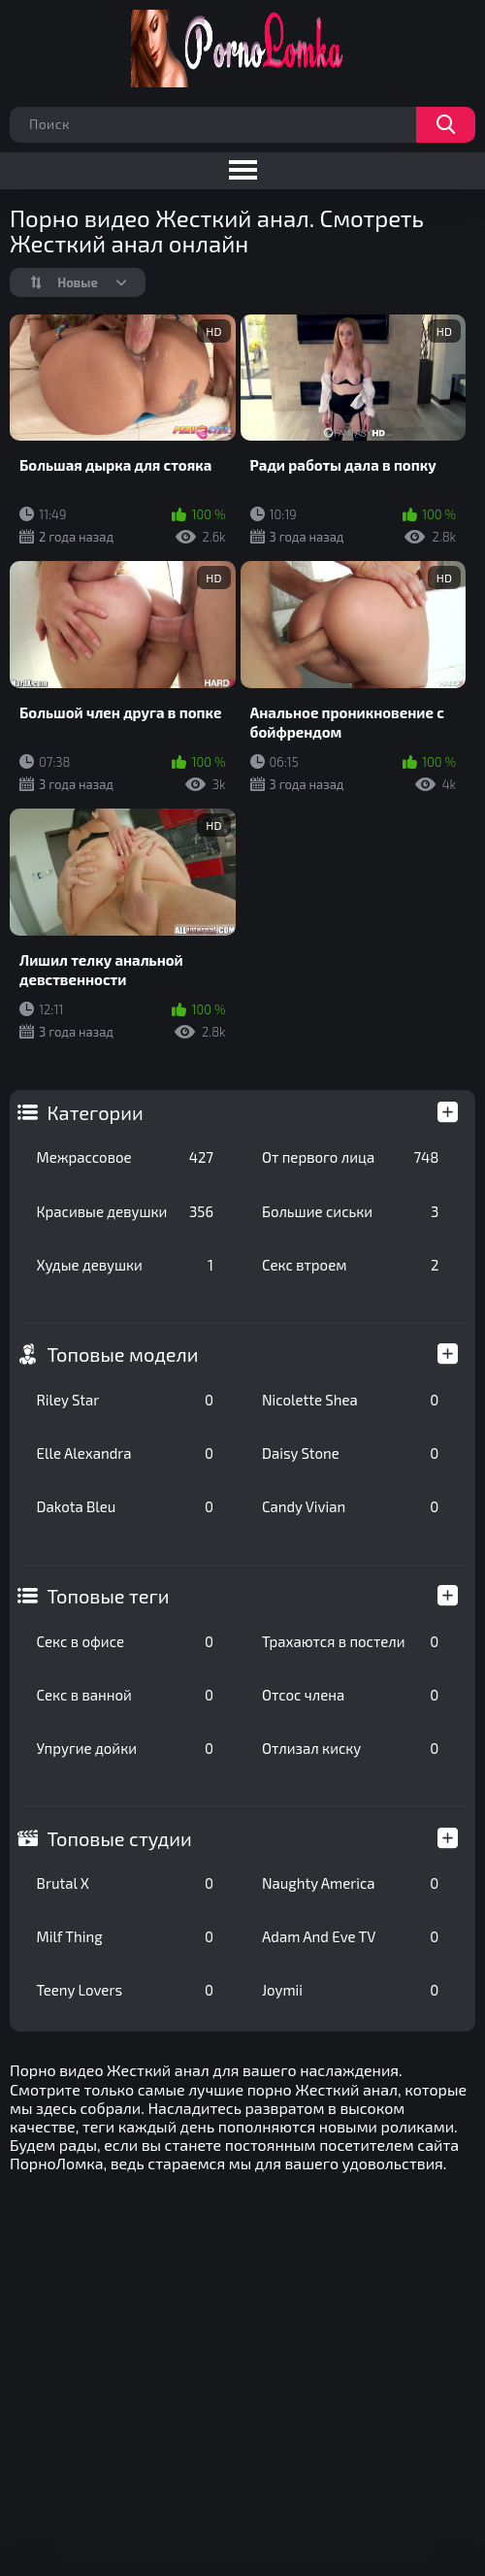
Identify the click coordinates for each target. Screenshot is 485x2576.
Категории (96, 1112)
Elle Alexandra (125, 1453)
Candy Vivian (350, 1506)
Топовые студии (120, 1838)
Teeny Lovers (125, 1989)
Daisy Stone (350, 1453)
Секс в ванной (125, 1694)
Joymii (350, 1989)
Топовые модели (123, 1354)
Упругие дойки (125, 1748)
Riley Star (125, 1399)
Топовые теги (109, 1595)
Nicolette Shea (350, 1399)
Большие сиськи (350, 1211)
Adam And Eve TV (350, 1936)
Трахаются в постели (350, 1641)
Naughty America (350, 1883)
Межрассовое (125, 1157)
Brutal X (125, 1883)
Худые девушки (125, 1264)
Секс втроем (350, 1264)
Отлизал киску (350, 1748)
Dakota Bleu (125, 1506)
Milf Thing (125, 1936)
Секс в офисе (125, 1641)
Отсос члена (350, 1694)
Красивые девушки (125, 1211)
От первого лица (350, 1157)
